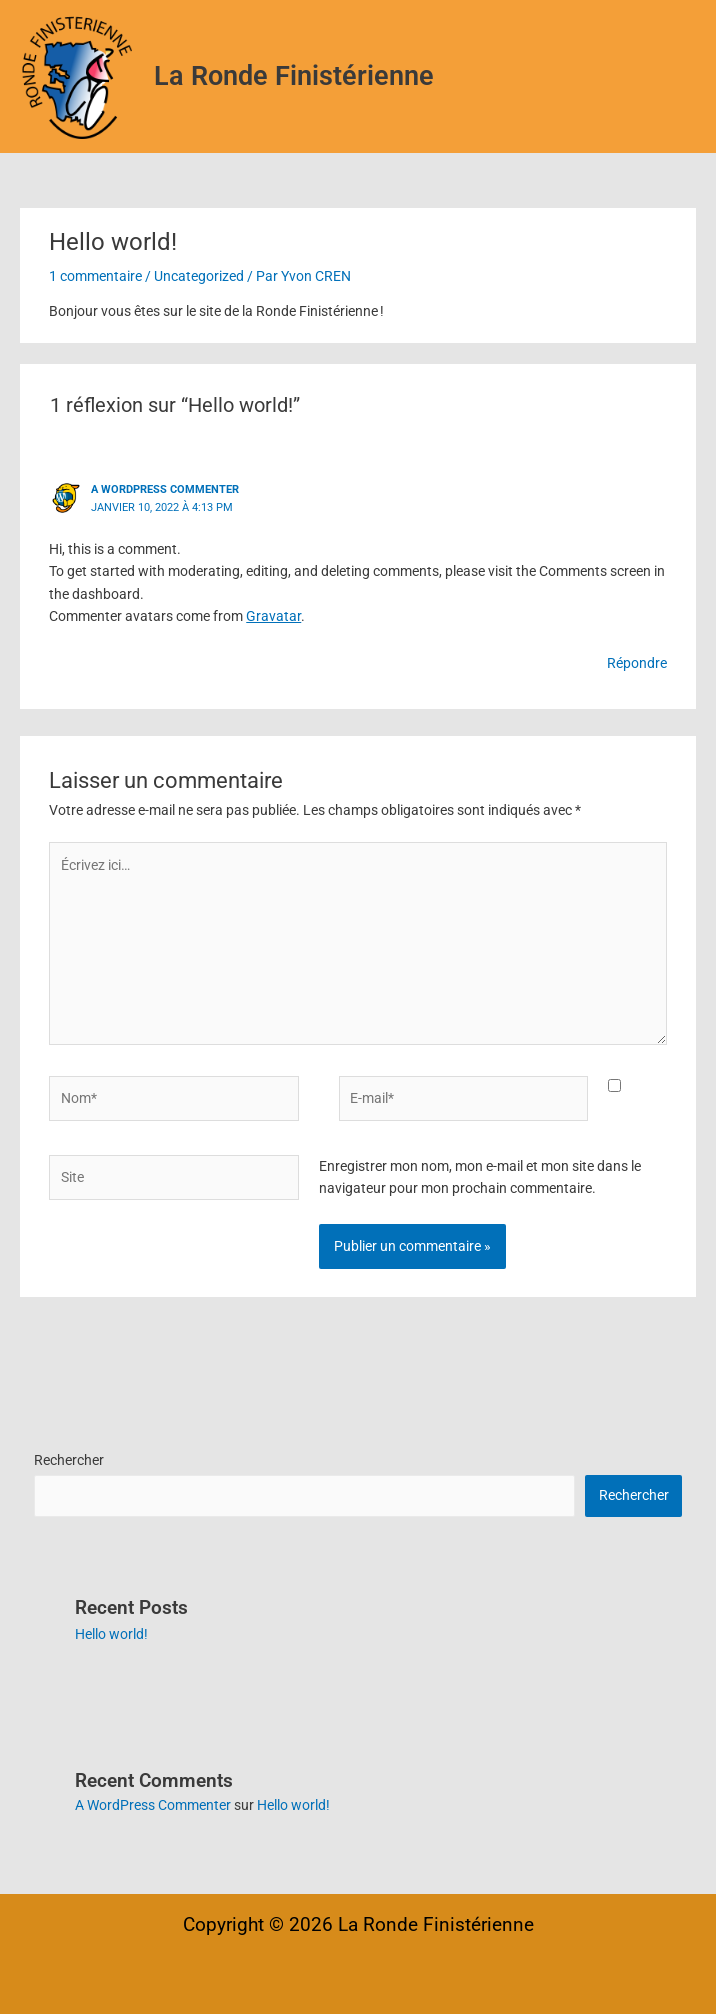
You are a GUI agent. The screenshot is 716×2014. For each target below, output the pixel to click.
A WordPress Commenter (165, 489)
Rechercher (69, 1460)
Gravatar (273, 616)
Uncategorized (199, 276)
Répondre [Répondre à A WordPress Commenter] (637, 663)
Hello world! (111, 1634)
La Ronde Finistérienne (294, 76)
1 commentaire (95, 276)
